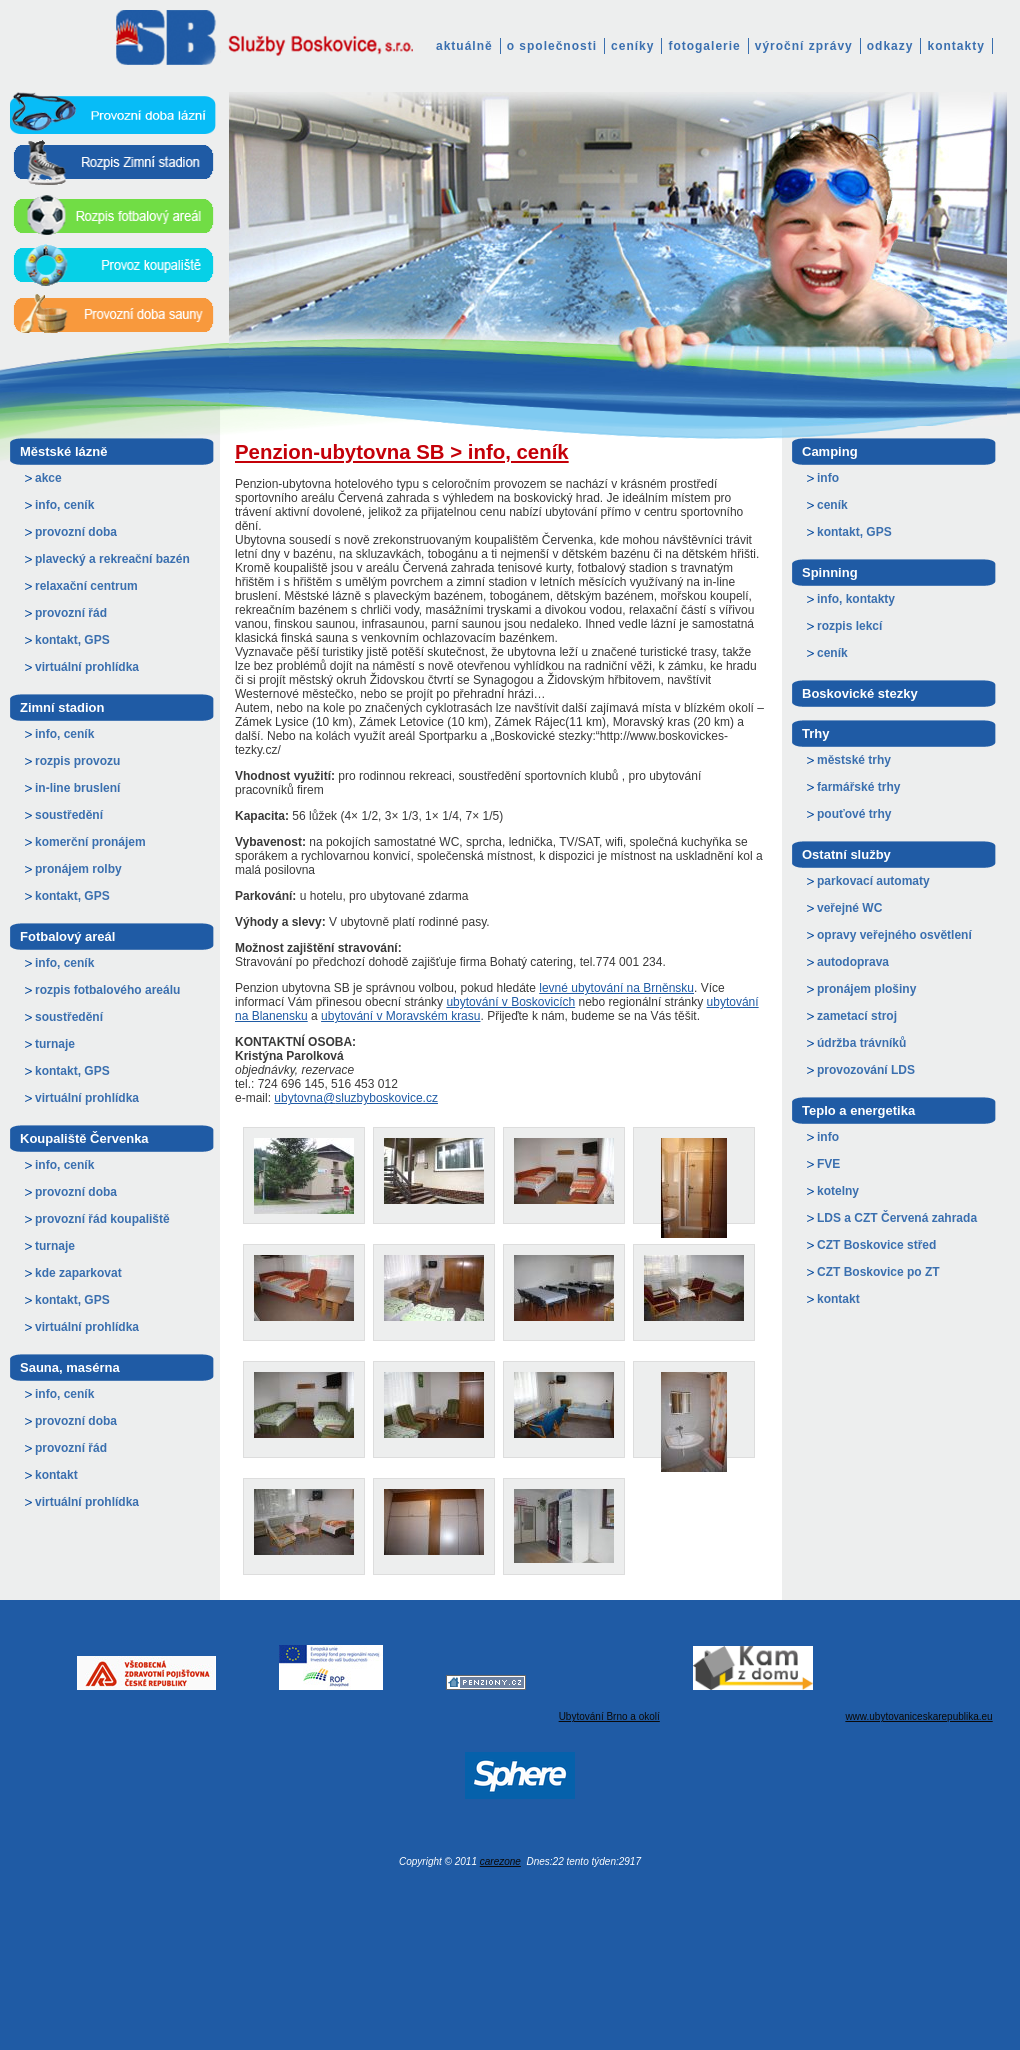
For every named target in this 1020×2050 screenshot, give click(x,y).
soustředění (69, 815)
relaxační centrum (86, 586)
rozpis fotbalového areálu (107, 990)
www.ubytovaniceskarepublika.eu (918, 1716)
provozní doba (76, 532)
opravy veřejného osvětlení (894, 935)
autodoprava (853, 962)
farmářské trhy (858, 787)
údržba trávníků (861, 1043)
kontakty (955, 46)
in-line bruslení (77, 788)
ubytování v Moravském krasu (400, 1016)
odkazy (890, 46)
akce (48, 478)
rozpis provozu (77, 761)
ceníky (632, 46)
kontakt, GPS (72, 640)
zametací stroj (857, 1016)
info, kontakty (856, 599)
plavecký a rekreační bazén (112, 559)
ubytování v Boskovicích (510, 1002)
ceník (832, 505)
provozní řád (71, 613)
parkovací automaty (873, 881)
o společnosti (552, 46)
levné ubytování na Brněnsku (616, 988)
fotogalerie (704, 46)
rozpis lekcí (849, 626)
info (828, 478)
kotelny (838, 1191)
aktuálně (464, 46)
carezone (500, 1861)
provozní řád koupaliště (102, 1219)
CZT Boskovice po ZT (878, 1272)
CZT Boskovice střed (876, 1245)
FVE (828, 1164)
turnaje (55, 1044)
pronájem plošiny (866, 989)
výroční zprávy (804, 46)
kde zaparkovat (78, 1273)
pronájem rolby (78, 869)
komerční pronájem (90, 842)
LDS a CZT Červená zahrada (897, 1218)
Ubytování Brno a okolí (609, 1716)
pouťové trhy (854, 814)
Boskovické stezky (860, 693)
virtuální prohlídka (87, 667)
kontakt (56, 1475)
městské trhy (854, 760)
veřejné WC (849, 908)
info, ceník (64, 505)
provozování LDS (866, 1070)
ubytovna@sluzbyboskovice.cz (356, 1098)
